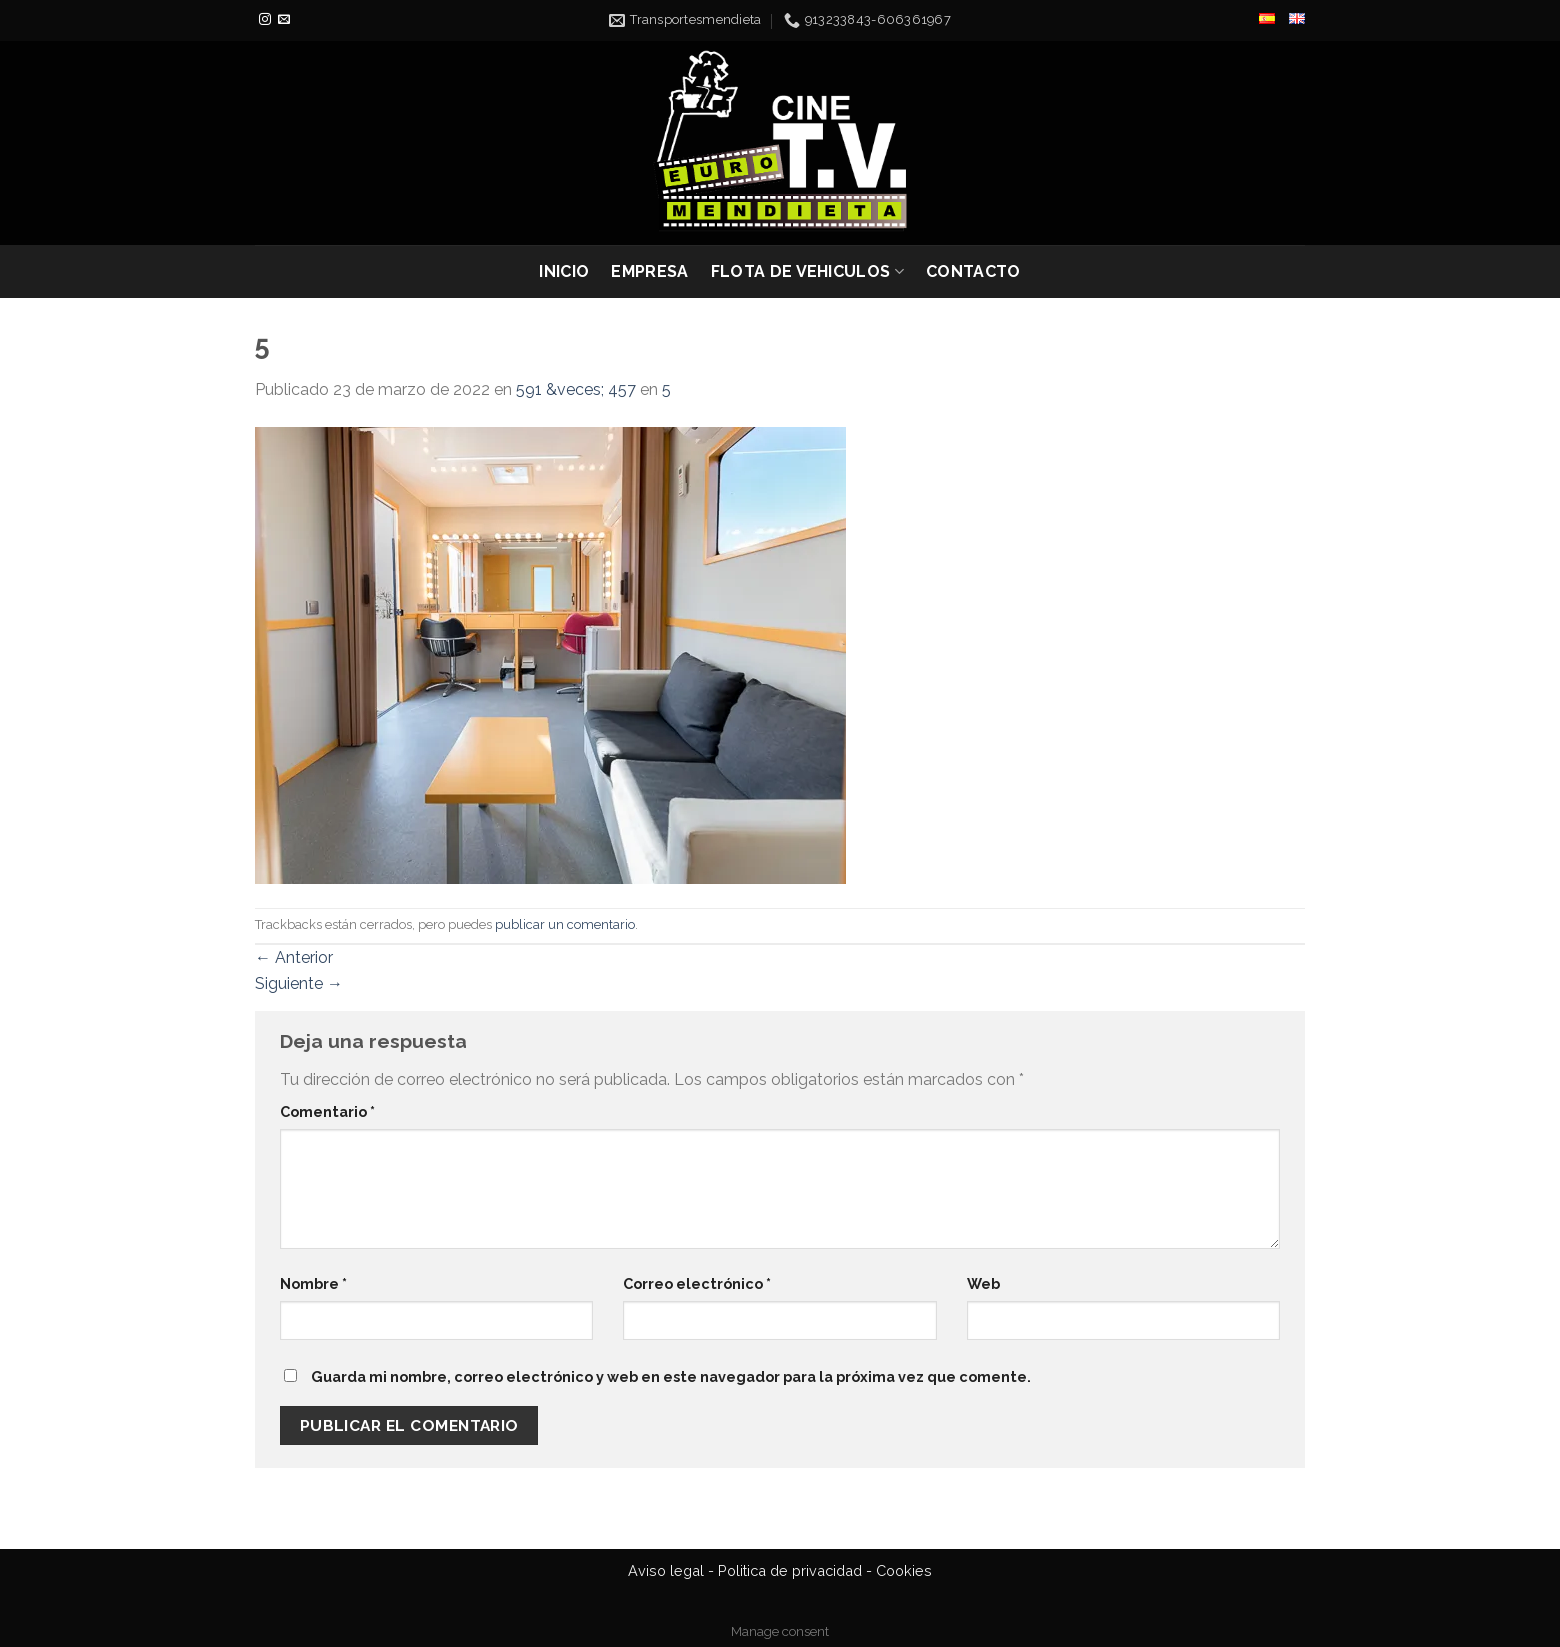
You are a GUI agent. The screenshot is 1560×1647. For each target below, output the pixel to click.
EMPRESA (649, 271)
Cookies (904, 1570)
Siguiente (299, 983)
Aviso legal (666, 1570)
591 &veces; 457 (576, 389)
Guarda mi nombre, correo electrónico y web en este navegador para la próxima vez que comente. (671, 1376)
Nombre (313, 1283)
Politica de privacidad (790, 1570)
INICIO (564, 271)
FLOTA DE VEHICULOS (807, 272)
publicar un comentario (565, 924)
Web (983, 1283)
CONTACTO (973, 271)
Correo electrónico (697, 1283)
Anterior (294, 957)
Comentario (327, 1111)
